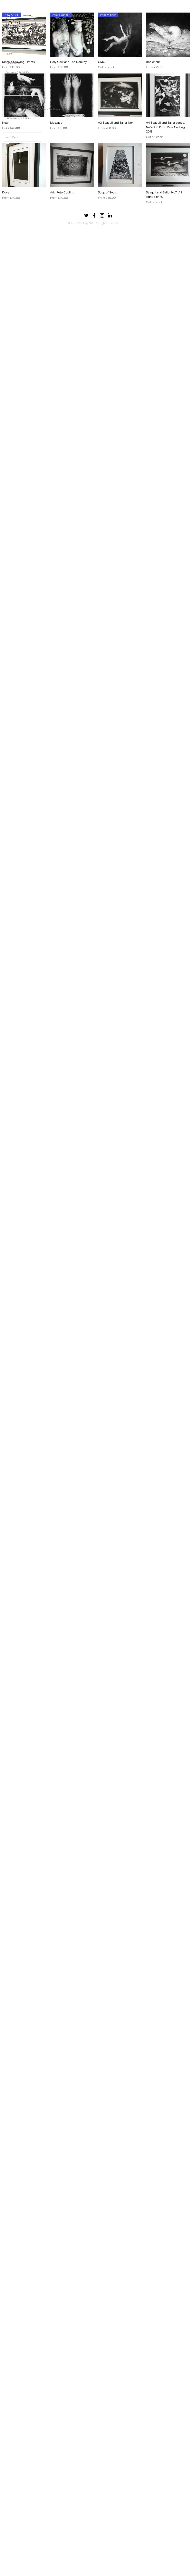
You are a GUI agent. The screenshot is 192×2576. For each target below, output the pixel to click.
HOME (10, 54)
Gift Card (11, 146)
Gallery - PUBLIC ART (18, 90)
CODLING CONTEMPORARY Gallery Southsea (24, 109)
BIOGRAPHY (13, 63)
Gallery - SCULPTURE (19, 81)
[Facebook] (94, 215)
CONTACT (12, 136)
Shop (9, 100)
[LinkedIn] (110, 215)
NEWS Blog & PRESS (18, 118)
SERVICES (12, 127)
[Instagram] (102, 215)
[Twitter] (86, 215)
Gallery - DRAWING (17, 72)
